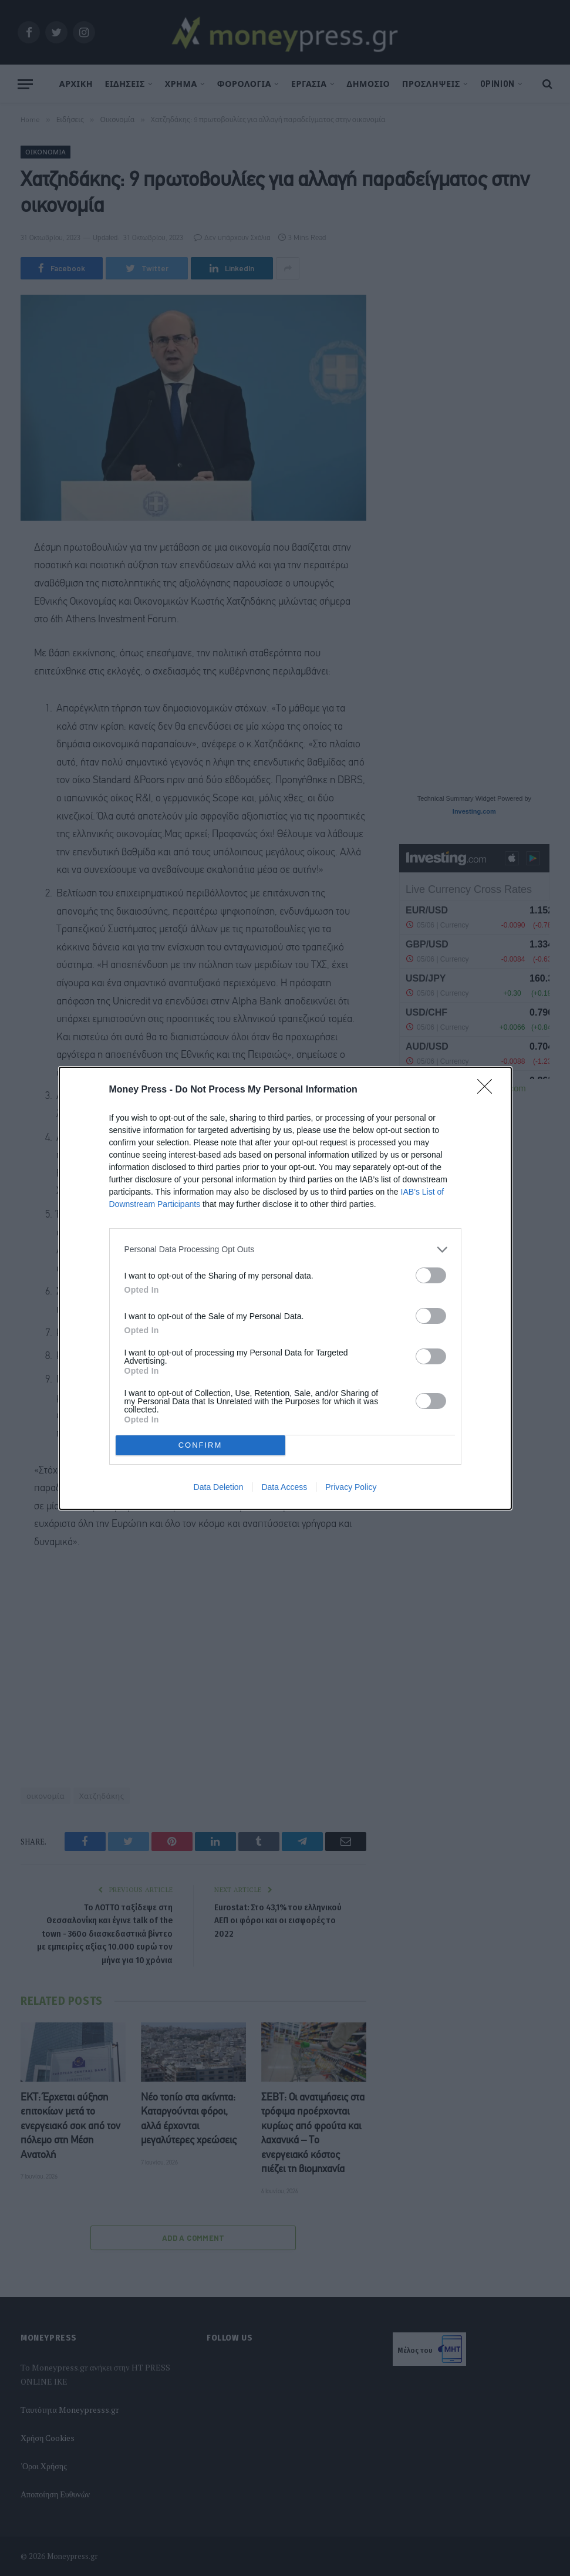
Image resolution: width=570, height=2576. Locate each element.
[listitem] (285, 1249)
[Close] (488, 1090)
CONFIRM (200, 1445)
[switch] (431, 1275)
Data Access (284, 1487)
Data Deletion (219, 1487)
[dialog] (285, 1288)
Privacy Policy (350, 1487)
